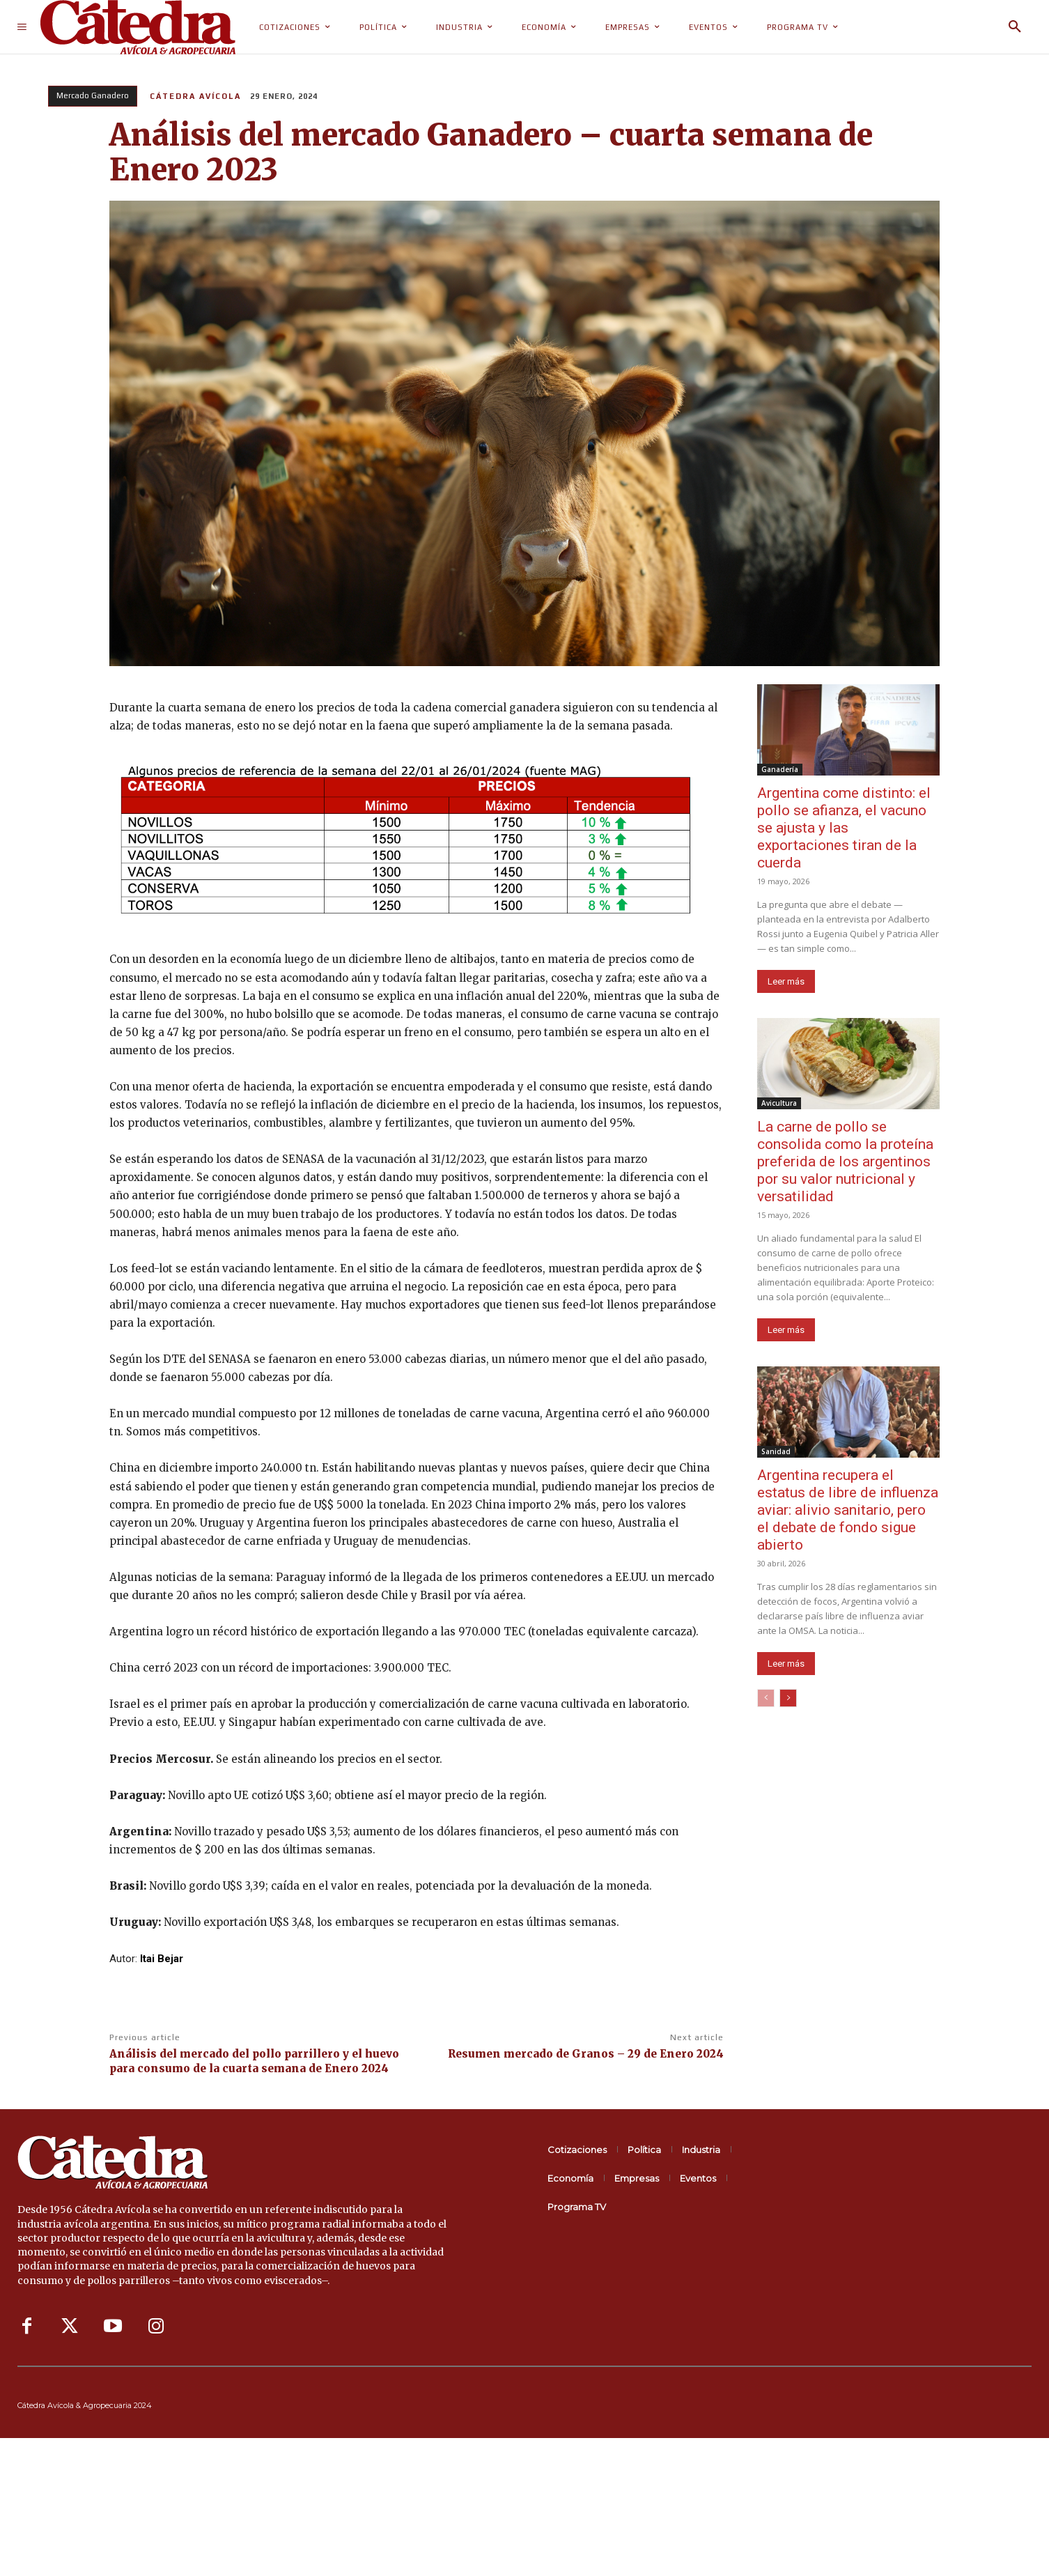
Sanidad (776, 1451)
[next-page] (788, 1698)
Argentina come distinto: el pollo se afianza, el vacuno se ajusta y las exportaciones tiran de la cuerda (844, 828)
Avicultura (779, 1103)
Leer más (786, 981)
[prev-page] (766, 1698)
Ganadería (779, 769)
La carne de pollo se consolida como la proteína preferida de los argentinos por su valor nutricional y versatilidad (845, 1161)
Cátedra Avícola (195, 96)
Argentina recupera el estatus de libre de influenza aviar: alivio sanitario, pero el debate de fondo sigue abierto (847, 1510)
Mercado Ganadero (92, 96)
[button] (1015, 27)
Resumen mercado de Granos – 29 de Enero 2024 (586, 2053)
